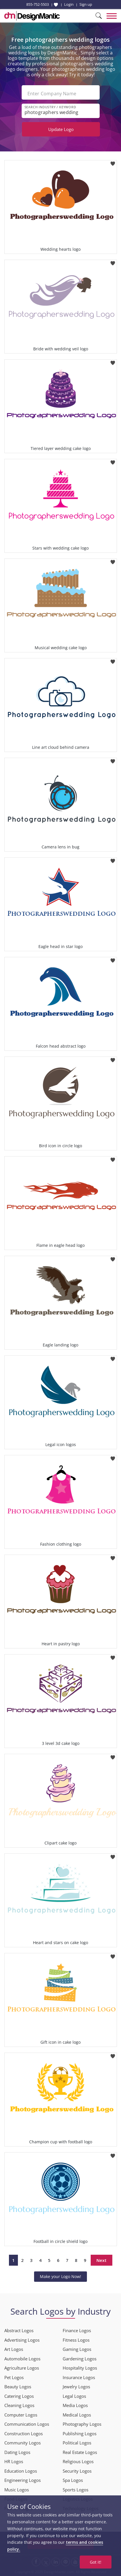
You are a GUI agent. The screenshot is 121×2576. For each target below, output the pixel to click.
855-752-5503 (37, 4)
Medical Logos (77, 2415)
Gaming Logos (77, 2349)
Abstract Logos (18, 2330)
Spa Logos (73, 2480)
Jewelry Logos (76, 2386)
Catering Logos (19, 2396)
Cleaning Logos (19, 2405)
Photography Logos (82, 2424)
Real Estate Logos (80, 2452)
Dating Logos (17, 2452)
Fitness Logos (76, 2340)
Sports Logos (75, 2490)
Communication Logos (26, 2424)
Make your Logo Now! (60, 2276)
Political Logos (77, 2443)
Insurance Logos (79, 2377)
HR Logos (13, 2461)
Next (101, 2260)
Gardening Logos (79, 2359)
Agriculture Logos (21, 2368)
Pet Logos (14, 2377)
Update (61, 129)
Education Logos (20, 2471)
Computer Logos (20, 2415)
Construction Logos (23, 2433)
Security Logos (77, 2471)
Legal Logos (74, 2396)
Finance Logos (77, 2330)
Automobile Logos (22, 2359)
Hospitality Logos (80, 2368)
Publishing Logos (79, 2433)
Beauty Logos (17, 2386)
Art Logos (13, 2349)
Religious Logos (78, 2461)
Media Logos (75, 2405)
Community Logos (22, 2443)
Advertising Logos (22, 2340)
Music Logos (16, 2490)
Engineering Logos (22, 2480)
